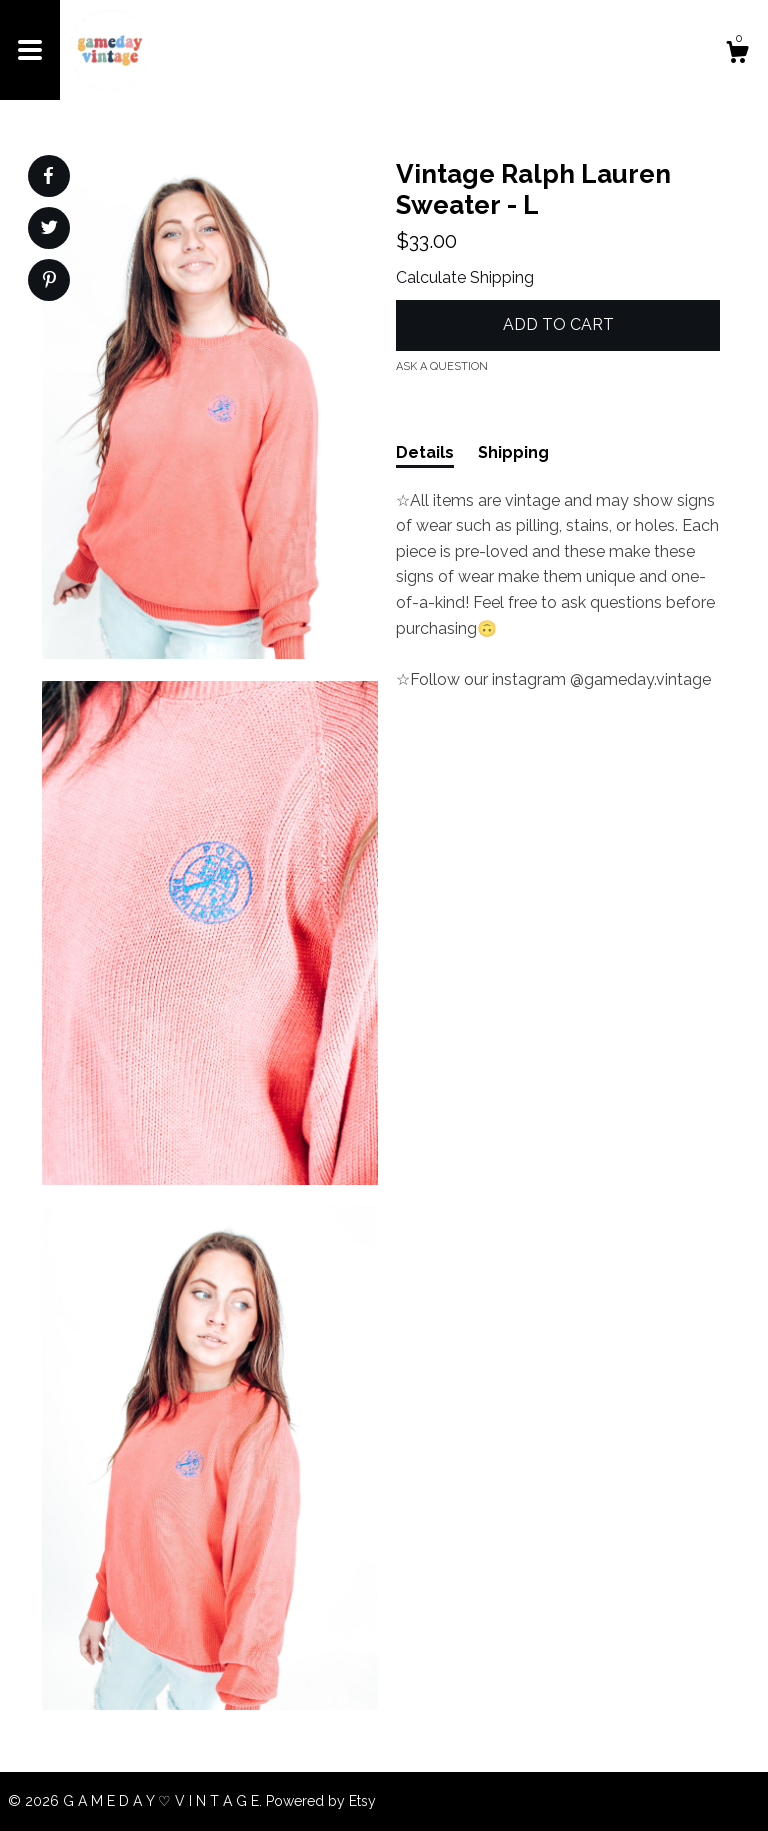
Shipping (513, 452)
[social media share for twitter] (49, 230)
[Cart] (737, 55)
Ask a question (442, 366)
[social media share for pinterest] (49, 282)
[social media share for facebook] (48, 176)
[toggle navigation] (30, 50)
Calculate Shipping (465, 277)
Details (425, 452)
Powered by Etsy (321, 1801)
